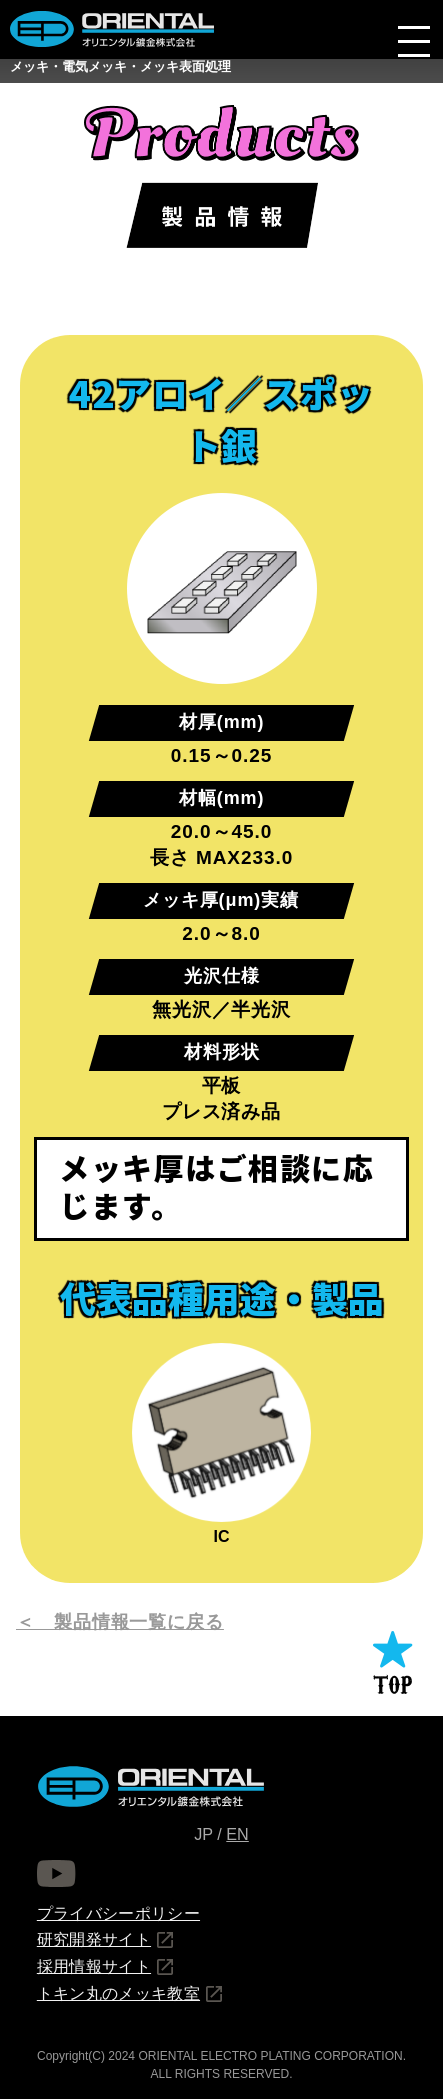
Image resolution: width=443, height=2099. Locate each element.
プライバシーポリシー (118, 1913)
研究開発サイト (94, 1939)
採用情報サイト (94, 1966)
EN (237, 1834)
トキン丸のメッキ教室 (118, 1993)
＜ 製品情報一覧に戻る (120, 1622)
